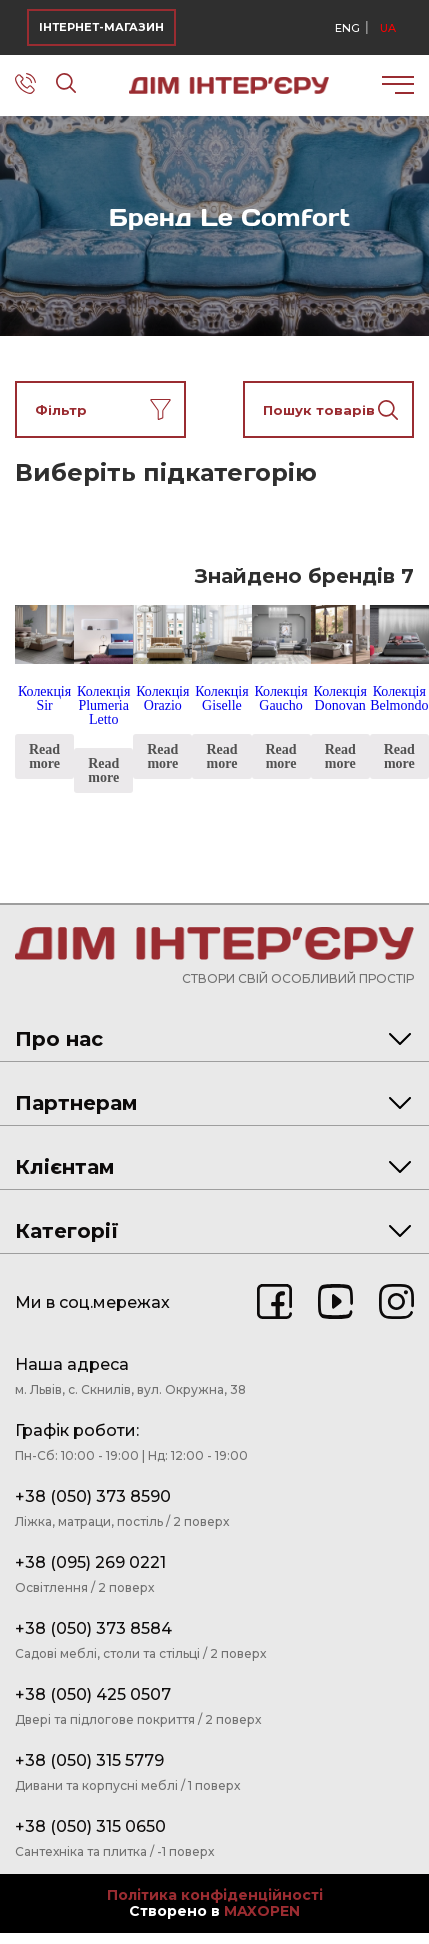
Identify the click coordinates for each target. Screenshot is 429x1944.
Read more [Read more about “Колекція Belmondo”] (399, 756)
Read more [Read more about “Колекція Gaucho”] (281, 756)
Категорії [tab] (213, 1231)
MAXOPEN (262, 1911)
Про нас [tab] (213, 1039)
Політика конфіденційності (215, 1895)
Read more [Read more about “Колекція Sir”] (44, 756)
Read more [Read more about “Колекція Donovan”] (340, 756)
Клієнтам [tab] (213, 1167)
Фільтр (103, 409)
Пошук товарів (331, 409)
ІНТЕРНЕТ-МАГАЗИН (101, 27)
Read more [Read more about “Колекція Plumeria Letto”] (103, 770)
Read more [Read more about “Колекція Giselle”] (221, 756)
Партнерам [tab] (213, 1103)
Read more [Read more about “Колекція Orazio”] (162, 756)
